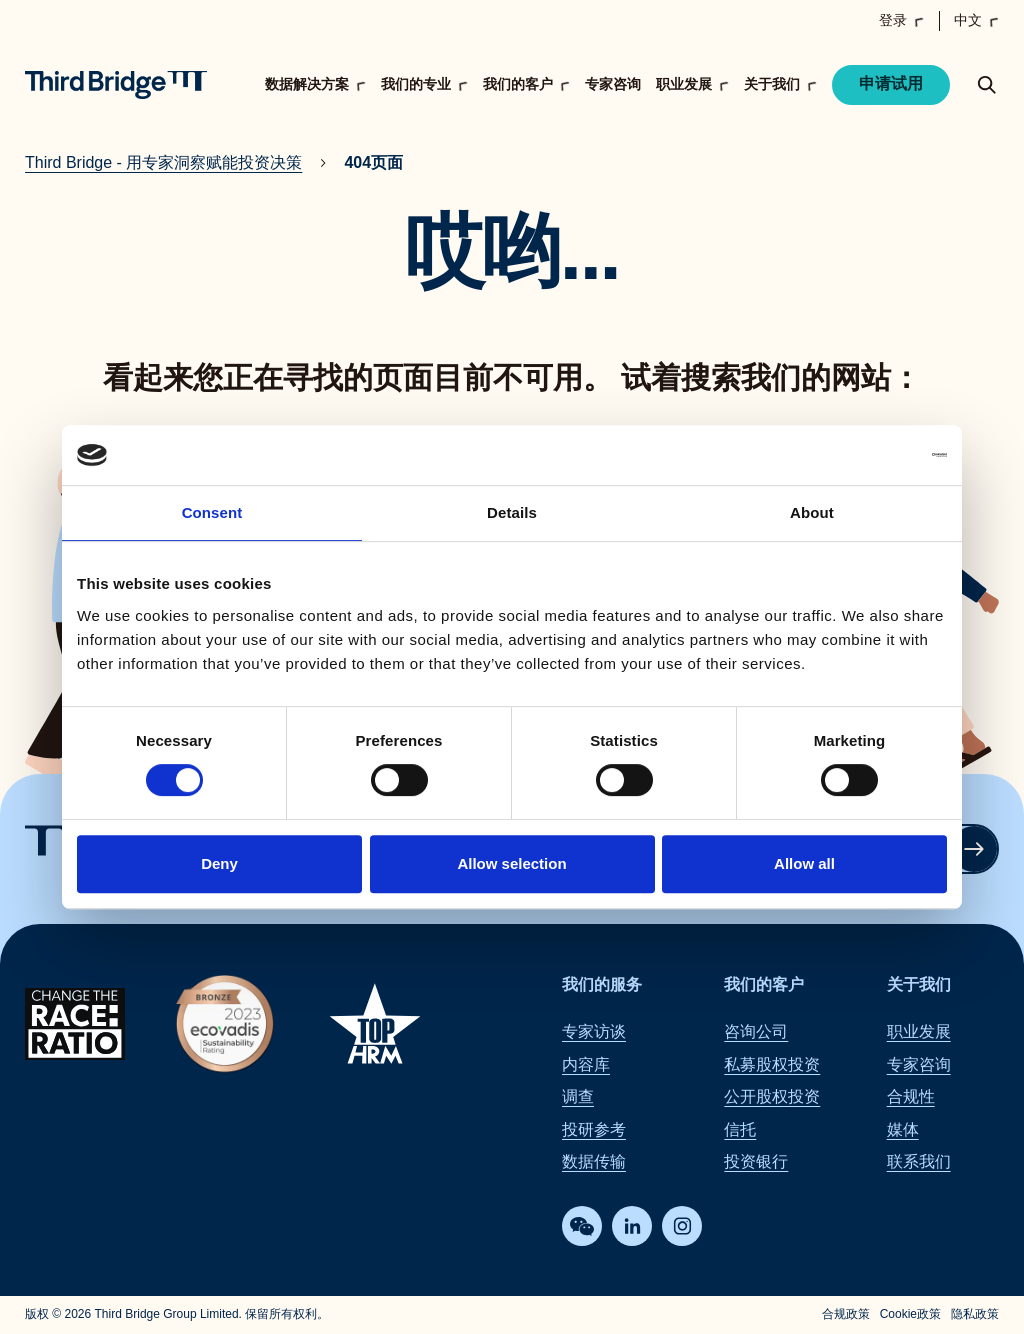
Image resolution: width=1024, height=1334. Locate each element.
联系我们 (919, 1161)
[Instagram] (682, 1227)
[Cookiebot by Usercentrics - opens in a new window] (859, 455)
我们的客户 (764, 984)
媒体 (903, 1129)
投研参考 (594, 1129)
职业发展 (919, 1032)
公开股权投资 (772, 1097)
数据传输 (594, 1161)
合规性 (911, 1097)
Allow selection (511, 863)
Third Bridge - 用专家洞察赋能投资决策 (163, 162)
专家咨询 (613, 84)
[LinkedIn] (632, 1227)
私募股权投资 (772, 1064)
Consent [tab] (212, 512)
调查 (578, 1097)
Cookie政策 (910, 1315)
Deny (219, 863)
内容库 (586, 1064)
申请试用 (891, 83)
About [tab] (812, 512)
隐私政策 (975, 1315)
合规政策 (846, 1315)
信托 (740, 1129)
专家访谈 (594, 1032)
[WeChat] (582, 1227)
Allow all (804, 863)
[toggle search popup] (987, 85)
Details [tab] (512, 512)
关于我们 (919, 984)
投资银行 (756, 1161)
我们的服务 (602, 984)
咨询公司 (756, 1032)
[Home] (116, 85)
